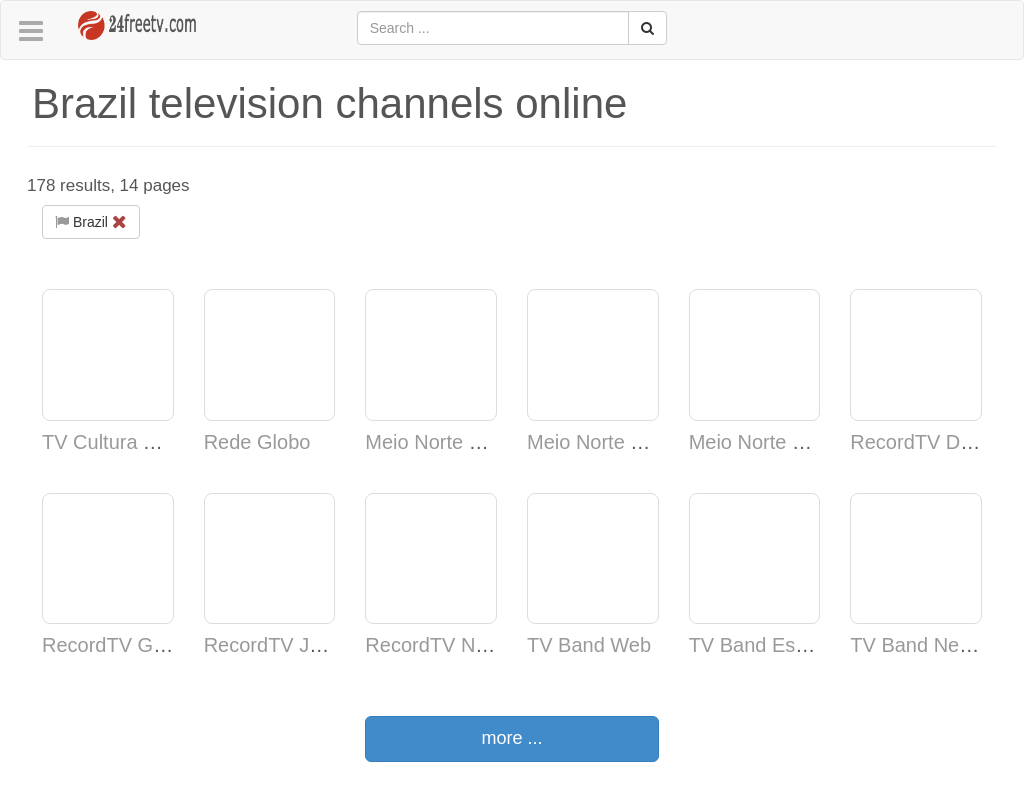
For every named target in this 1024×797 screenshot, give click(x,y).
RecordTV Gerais (119, 645)
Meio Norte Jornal (606, 442)
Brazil (91, 222)
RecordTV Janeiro (284, 645)
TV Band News (916, 645)
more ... (511, 738)
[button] (31, 31)
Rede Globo (257, 442)
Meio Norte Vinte (439, 442)
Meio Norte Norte (765, 442)
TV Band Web (589, 645)
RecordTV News (438, 645)
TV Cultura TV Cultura (140, 442)
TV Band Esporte (765, 645)
